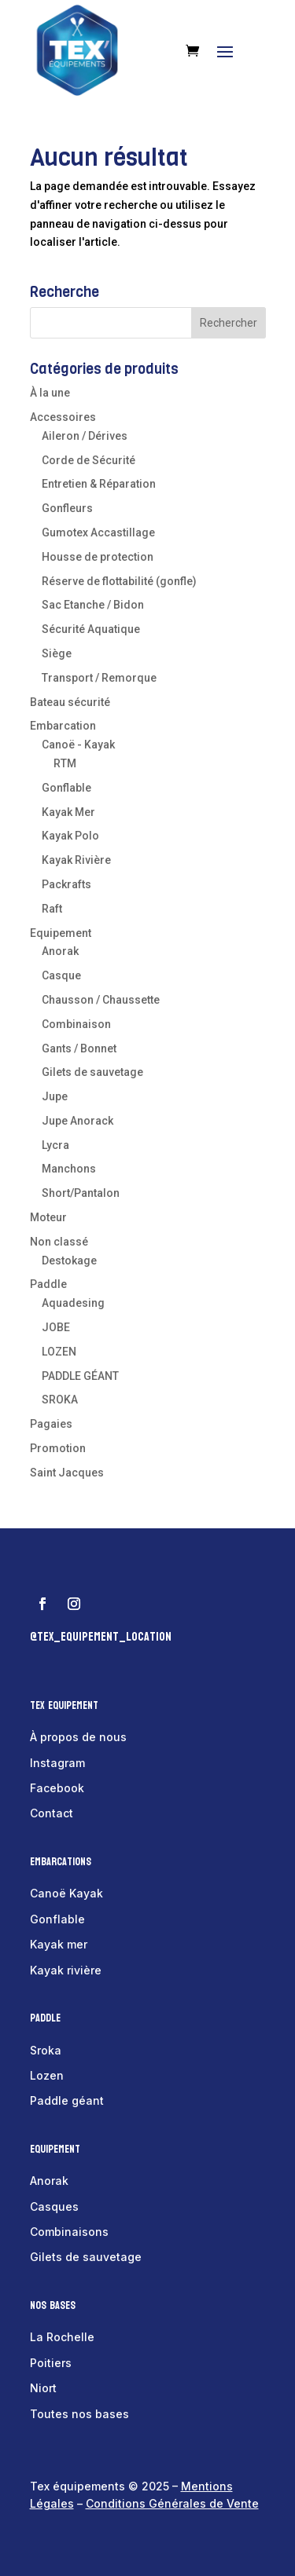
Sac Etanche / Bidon (93, 604)
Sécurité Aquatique (91, 629)
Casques (54, 2206)
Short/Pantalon (81, 1193)
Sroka (45, 2050)
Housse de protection (97, 557)
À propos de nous (78, 1737)
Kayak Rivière (76, 860)
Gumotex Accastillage (98, 532)
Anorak (60, 951)
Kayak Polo (70, 835)
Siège (57, 653)
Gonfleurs (67, 508)
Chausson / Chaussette (101, 999)
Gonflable (66, 787)
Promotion (58, 1448)
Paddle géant (67, 2100)
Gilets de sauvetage (92, 1072)
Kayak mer (58, 1944)
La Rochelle (62, 2337)
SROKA (60, 1399)
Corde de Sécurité (88, 460)
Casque (61, 975)
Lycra (55, 1145)
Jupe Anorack (77, 1120)
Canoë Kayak (66, 1893)
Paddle (48, 1284)
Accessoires (63, 417)
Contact (51, 1813)
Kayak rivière (65, 1970)
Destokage (69, 1260)
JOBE (56, 1327)
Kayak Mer (68, 812)
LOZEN (59, 1351)
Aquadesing (73, 1303)
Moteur (48, 1217)
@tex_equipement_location (100, 1636)
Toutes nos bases (79, 2413)
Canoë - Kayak (78, 744)
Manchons (69, 1168)
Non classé (59, 1241)
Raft (52, 908)
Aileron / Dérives (84, 436)
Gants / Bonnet (79, 1048)
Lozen (47, 2075)
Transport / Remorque (99, 677)
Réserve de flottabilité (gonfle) (119, 581)
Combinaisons (69, 2231)
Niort (43, 2388)
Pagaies (51, 1424)
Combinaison (76, 1024)
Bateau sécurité (70, 702)
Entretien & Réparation (99, 484)
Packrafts (66, 884)
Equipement (60, 933)
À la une (50, 392)
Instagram (57, 1762)
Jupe (55, 1096)
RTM (64, 763)
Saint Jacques (67, 1472)
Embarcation (63, 725)
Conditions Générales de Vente (172, 2503)
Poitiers (51, 2362)
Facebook (57, 1788)
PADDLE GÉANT (80, 1376)
